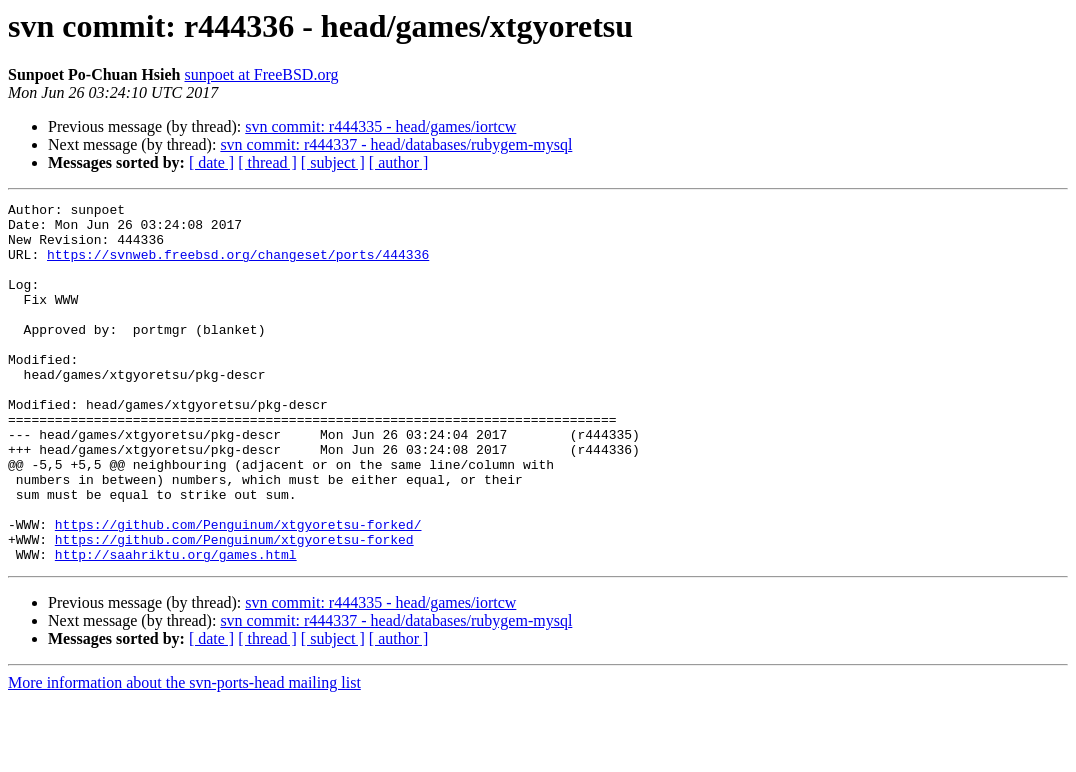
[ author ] (399, 162)
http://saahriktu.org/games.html (176, 626)
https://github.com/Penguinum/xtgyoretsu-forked (234, 608)
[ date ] (211, 162)
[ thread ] (267, 162)
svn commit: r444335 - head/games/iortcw (380, 126)
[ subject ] (333, 162)
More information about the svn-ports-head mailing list (184, 754)
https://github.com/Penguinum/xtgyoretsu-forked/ (238, 590)
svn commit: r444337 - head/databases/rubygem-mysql (396, 144)
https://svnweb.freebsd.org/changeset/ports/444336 (238, 266)
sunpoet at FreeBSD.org (262, 74)
